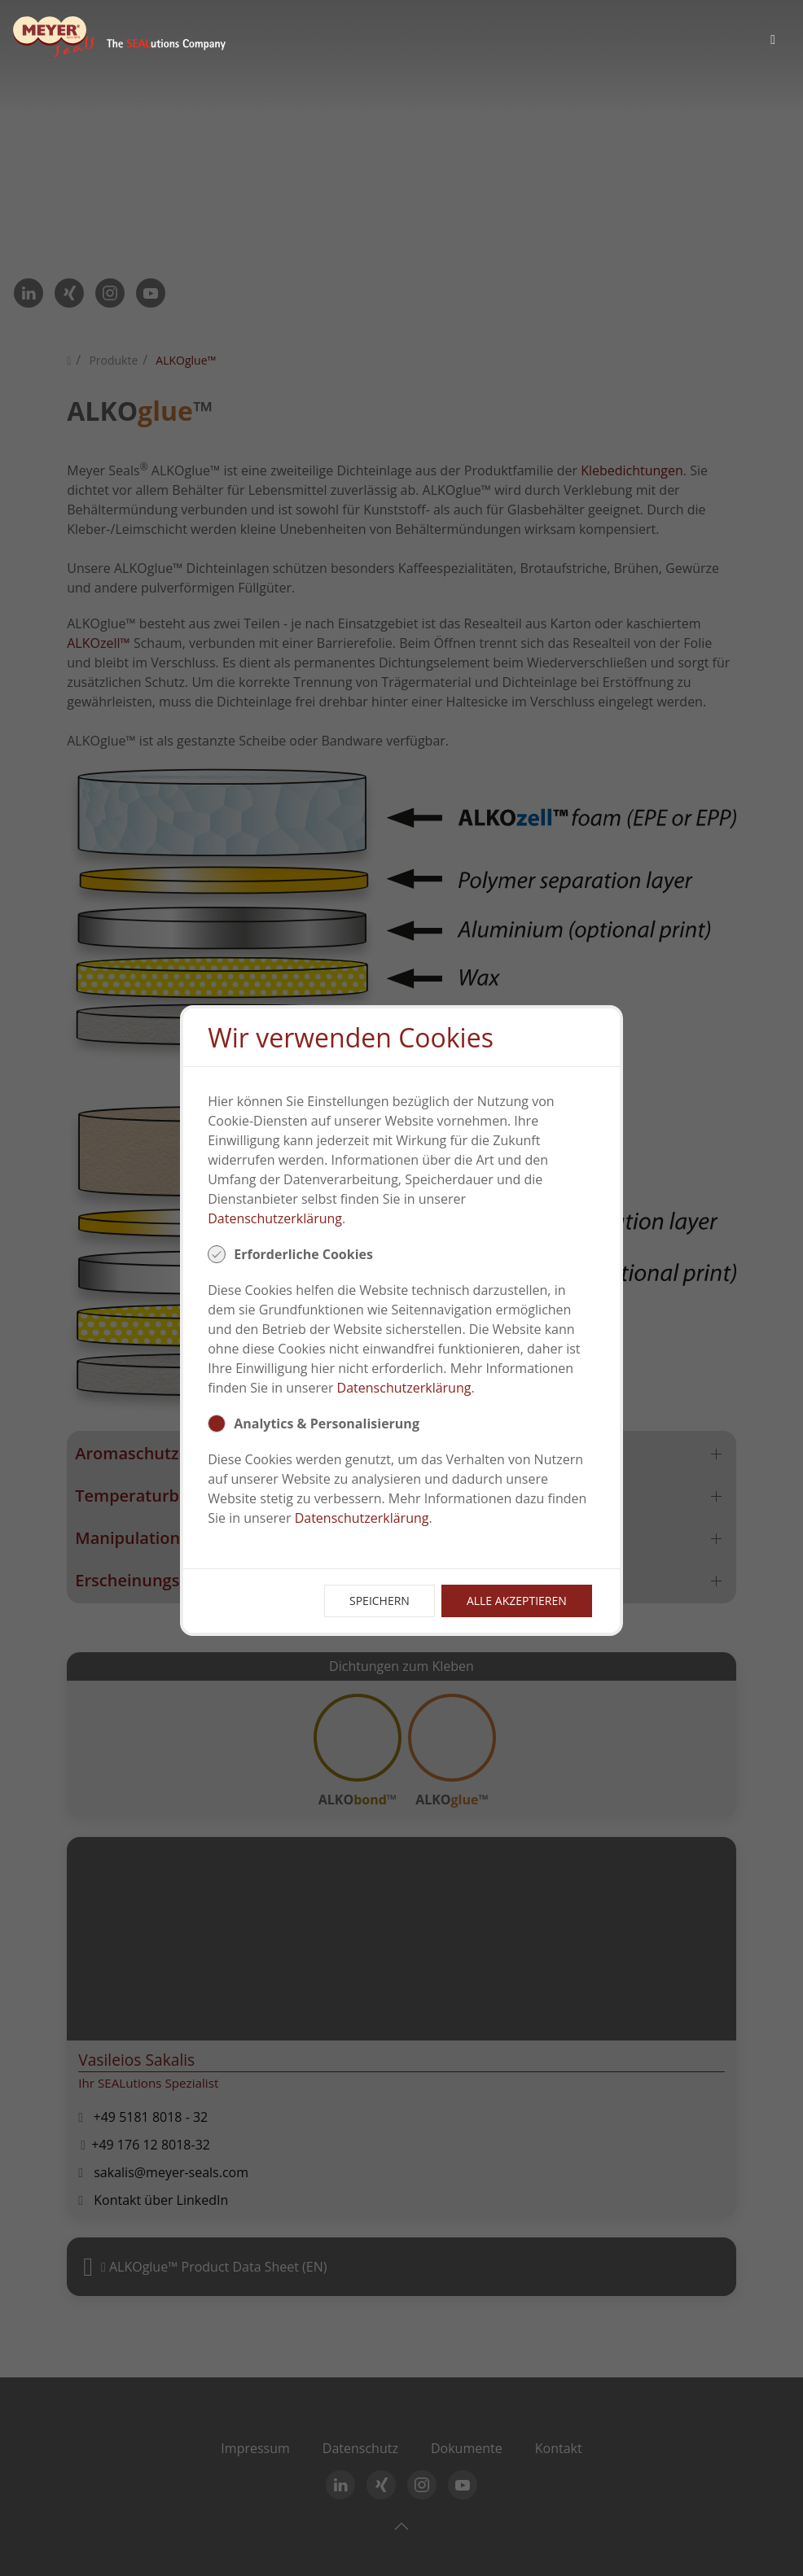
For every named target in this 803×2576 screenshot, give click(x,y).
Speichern (379, 1600)
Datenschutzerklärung (275, 1218)
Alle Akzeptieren (517, 1600)
